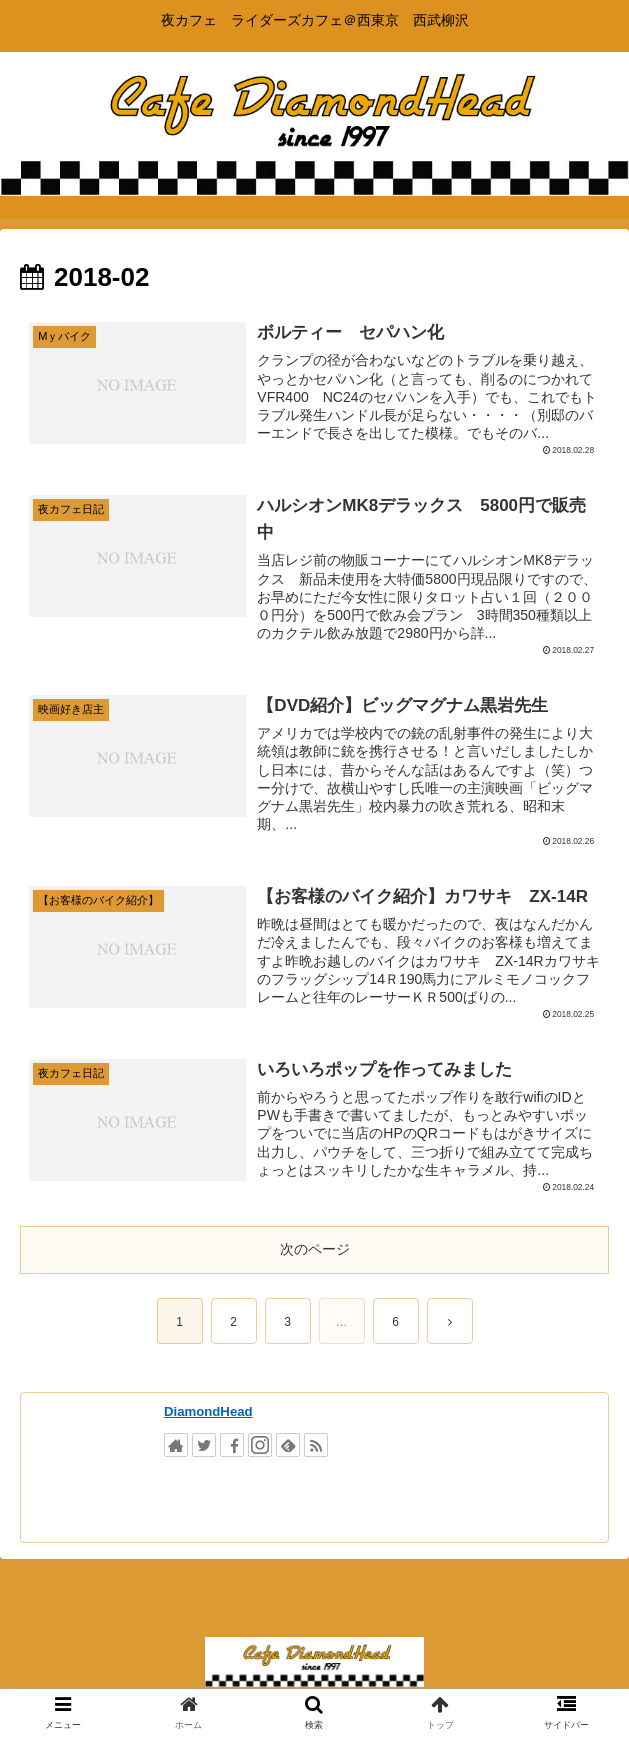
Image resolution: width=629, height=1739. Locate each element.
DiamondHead (208, 1411)
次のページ (315, 1249)
